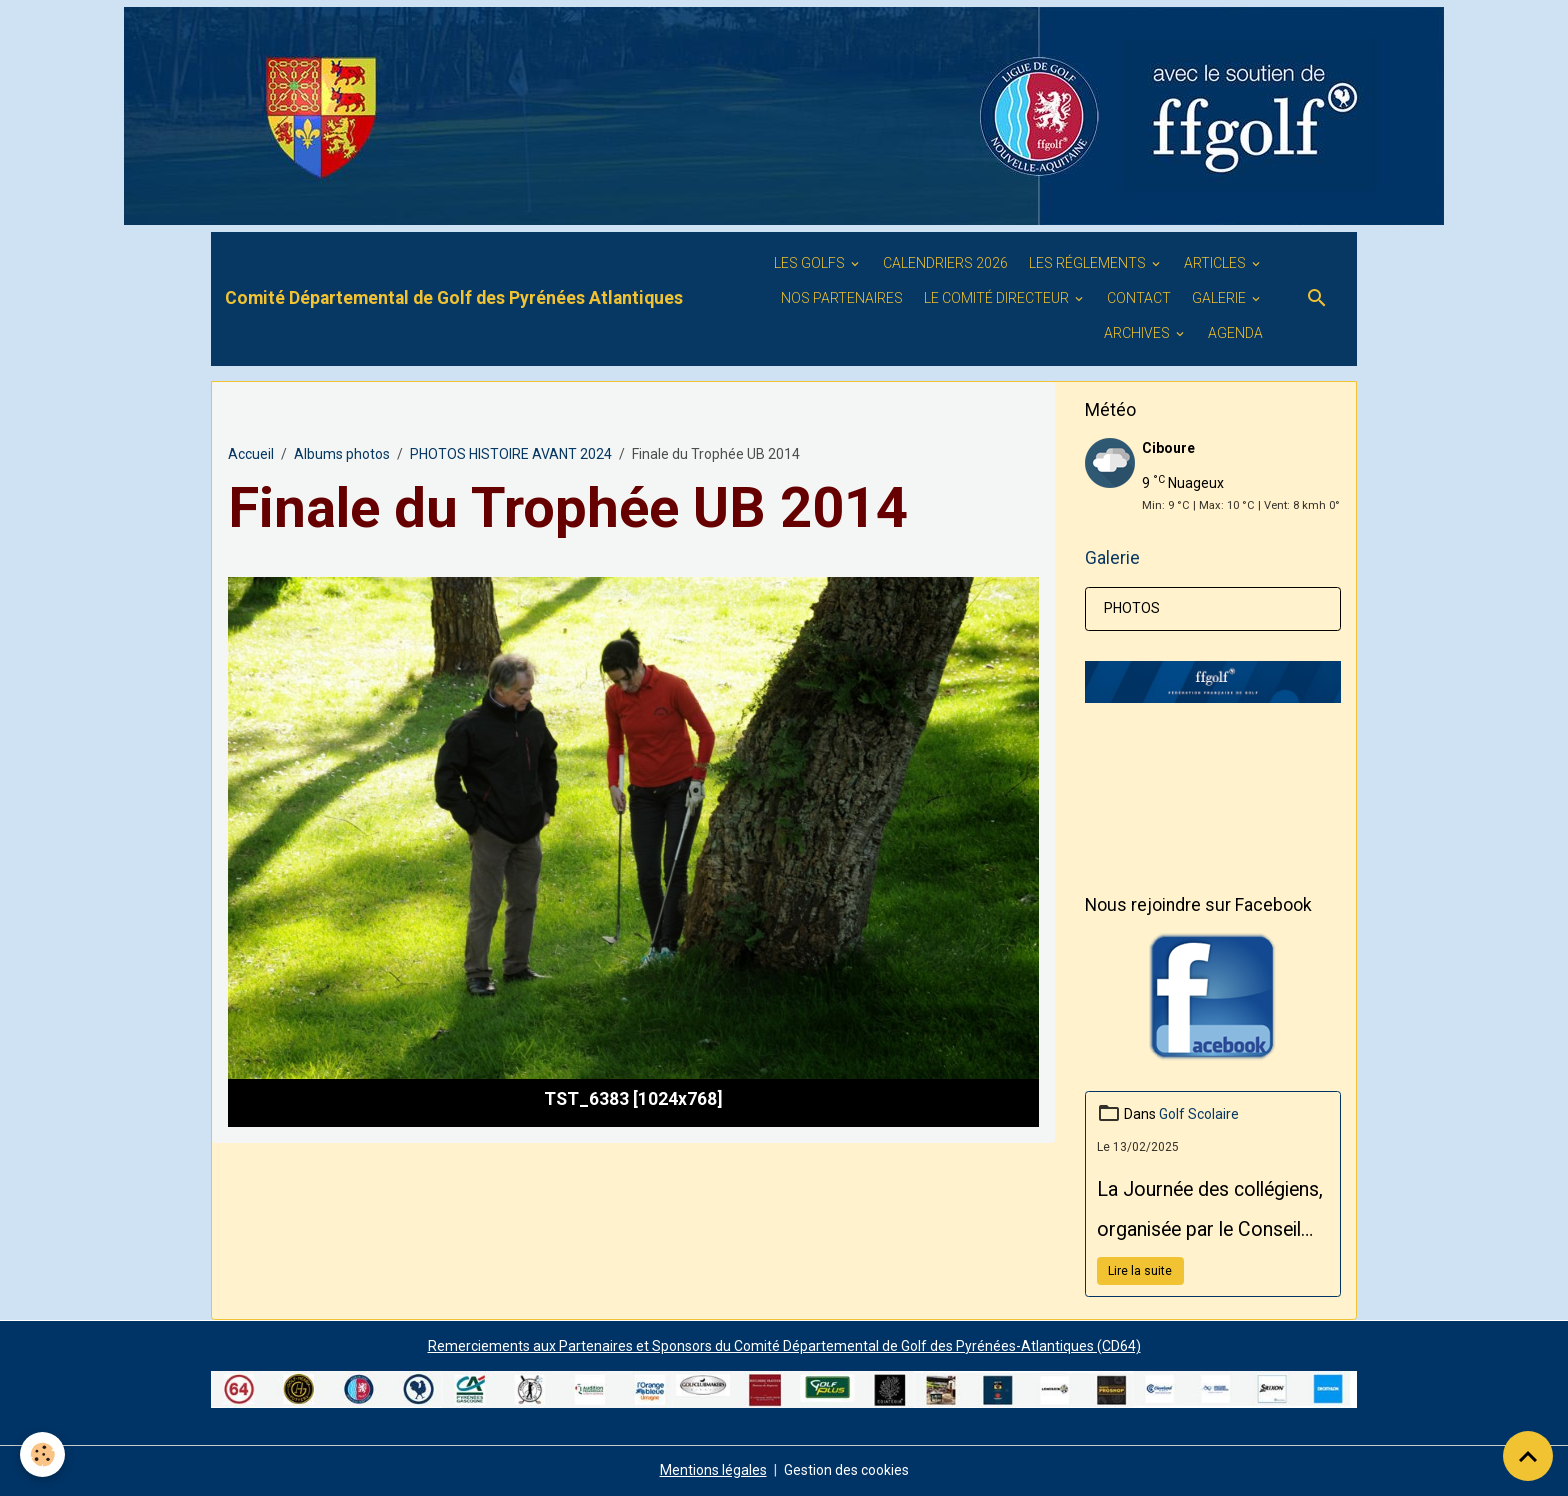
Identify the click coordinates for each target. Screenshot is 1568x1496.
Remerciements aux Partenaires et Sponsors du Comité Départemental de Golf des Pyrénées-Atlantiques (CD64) (784, 1346)
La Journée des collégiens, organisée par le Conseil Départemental (1210, 1214)
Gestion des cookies (846, 1470)
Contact (1139, 298)
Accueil (251, 454)
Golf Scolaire (1199, 1114)
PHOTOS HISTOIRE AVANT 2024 (511, 454)
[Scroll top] (1528, 1456)
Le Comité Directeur (998, 298)
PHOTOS (1132, 608)
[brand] (454, 298)
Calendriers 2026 (945, 263)
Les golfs (811, 263)
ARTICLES (1216, 263)
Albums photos (342, 454)
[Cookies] (42, 1454)
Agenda (1235, 333)
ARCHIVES (1138, 333)
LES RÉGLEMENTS (1089, 263)
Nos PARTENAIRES (842, 298)
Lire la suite (1140, 1271)
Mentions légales (713, 1470)
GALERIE (1220, 298)
